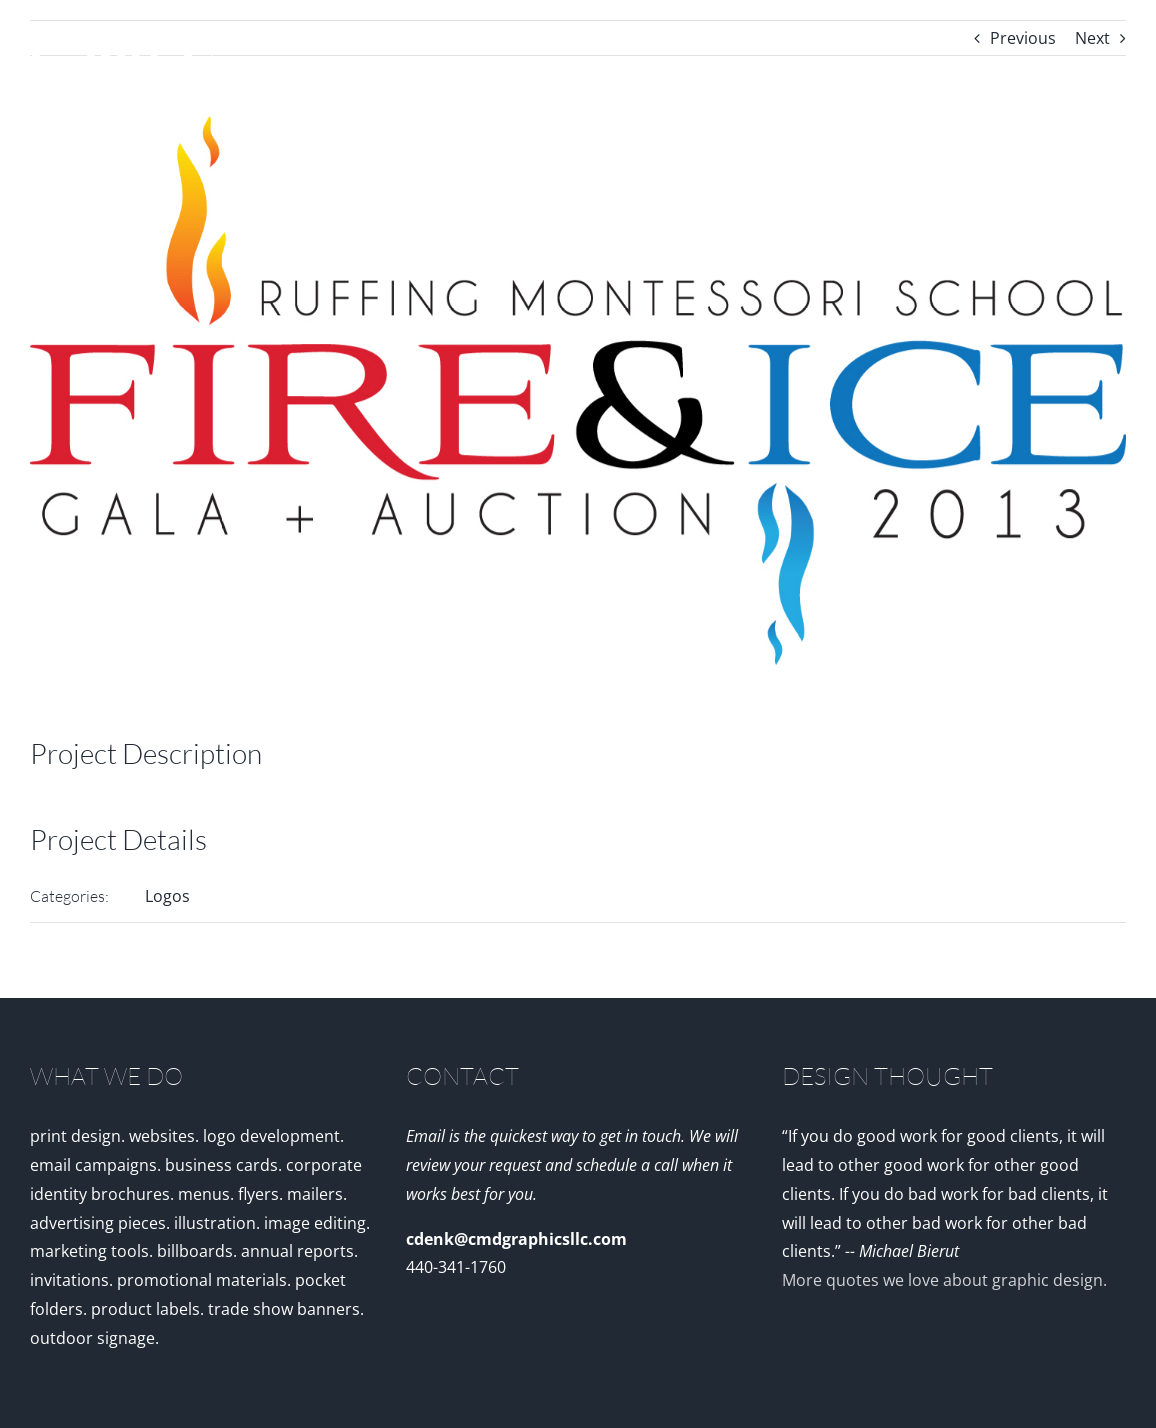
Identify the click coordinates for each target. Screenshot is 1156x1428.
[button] (1093, 200)
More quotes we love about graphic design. (944, 1280)
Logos (167, 896)
